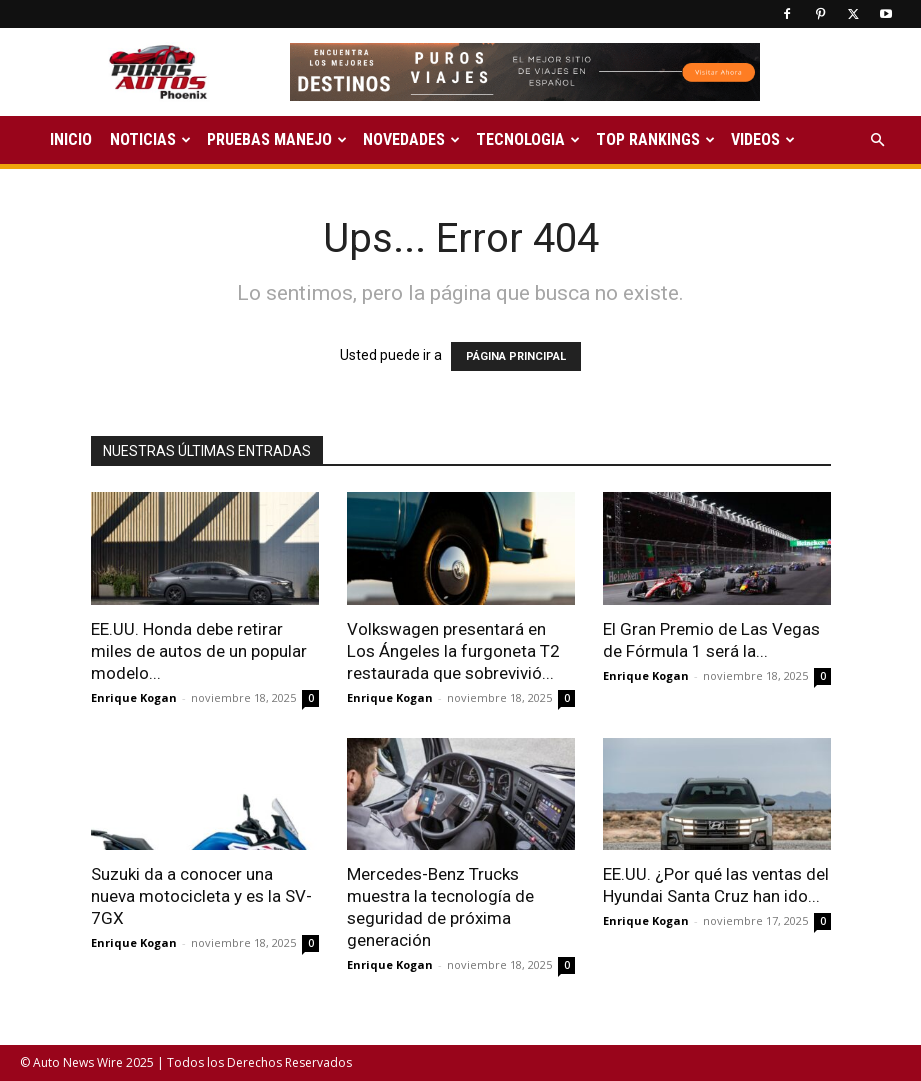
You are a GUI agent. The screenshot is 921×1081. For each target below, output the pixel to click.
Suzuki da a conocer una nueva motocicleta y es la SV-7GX (201, 896)
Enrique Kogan (134, 697)
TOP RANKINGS (655, 139)
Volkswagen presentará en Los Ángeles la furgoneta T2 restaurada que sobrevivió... (453, 651)
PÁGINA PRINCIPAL (516, 356)
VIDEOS (763, 139)
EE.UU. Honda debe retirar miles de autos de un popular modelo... (199, 651)
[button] (877, 140)
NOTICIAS (150, 139)
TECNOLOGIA (528, 139)
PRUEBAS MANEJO (277, 139)
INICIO (71, 139)
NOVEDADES (411, 139)
